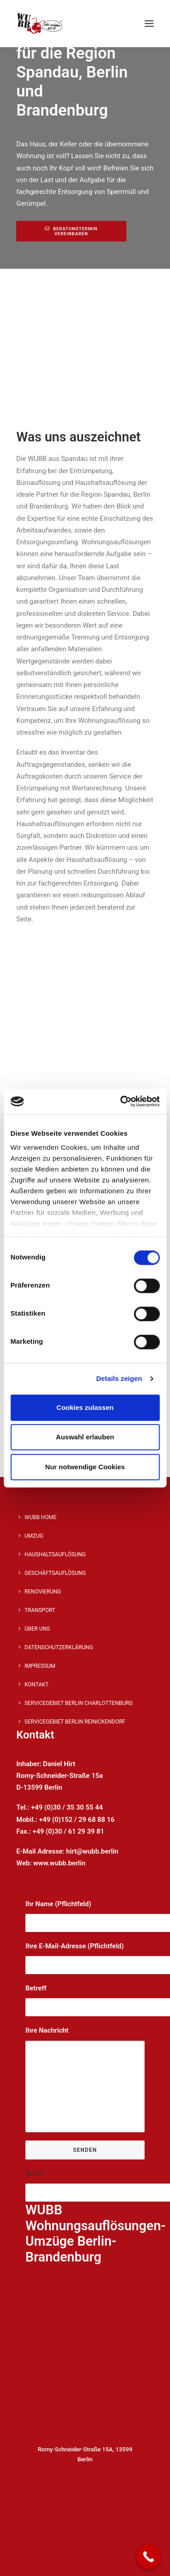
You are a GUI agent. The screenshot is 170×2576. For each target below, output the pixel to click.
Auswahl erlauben (85, 1437)
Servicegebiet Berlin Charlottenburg (78, 1703)
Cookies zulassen (85, 1407)
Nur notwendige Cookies (85, 1467)
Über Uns (37, 1629)
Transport (39, 1610)
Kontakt (36, 1684)
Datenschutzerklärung (58, 1647)
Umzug (33, 1536)
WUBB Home (40, 1517)
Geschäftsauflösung (55, 1573)
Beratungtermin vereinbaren (72, 231)
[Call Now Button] (148, 2556)
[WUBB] (39, 23)
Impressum (39, 1666)
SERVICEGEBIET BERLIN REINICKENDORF (74, 1722)
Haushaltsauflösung (55, 1554)
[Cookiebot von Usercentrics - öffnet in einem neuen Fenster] (121, 1101)
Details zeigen (119, 1378)
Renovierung (42, 1591)
